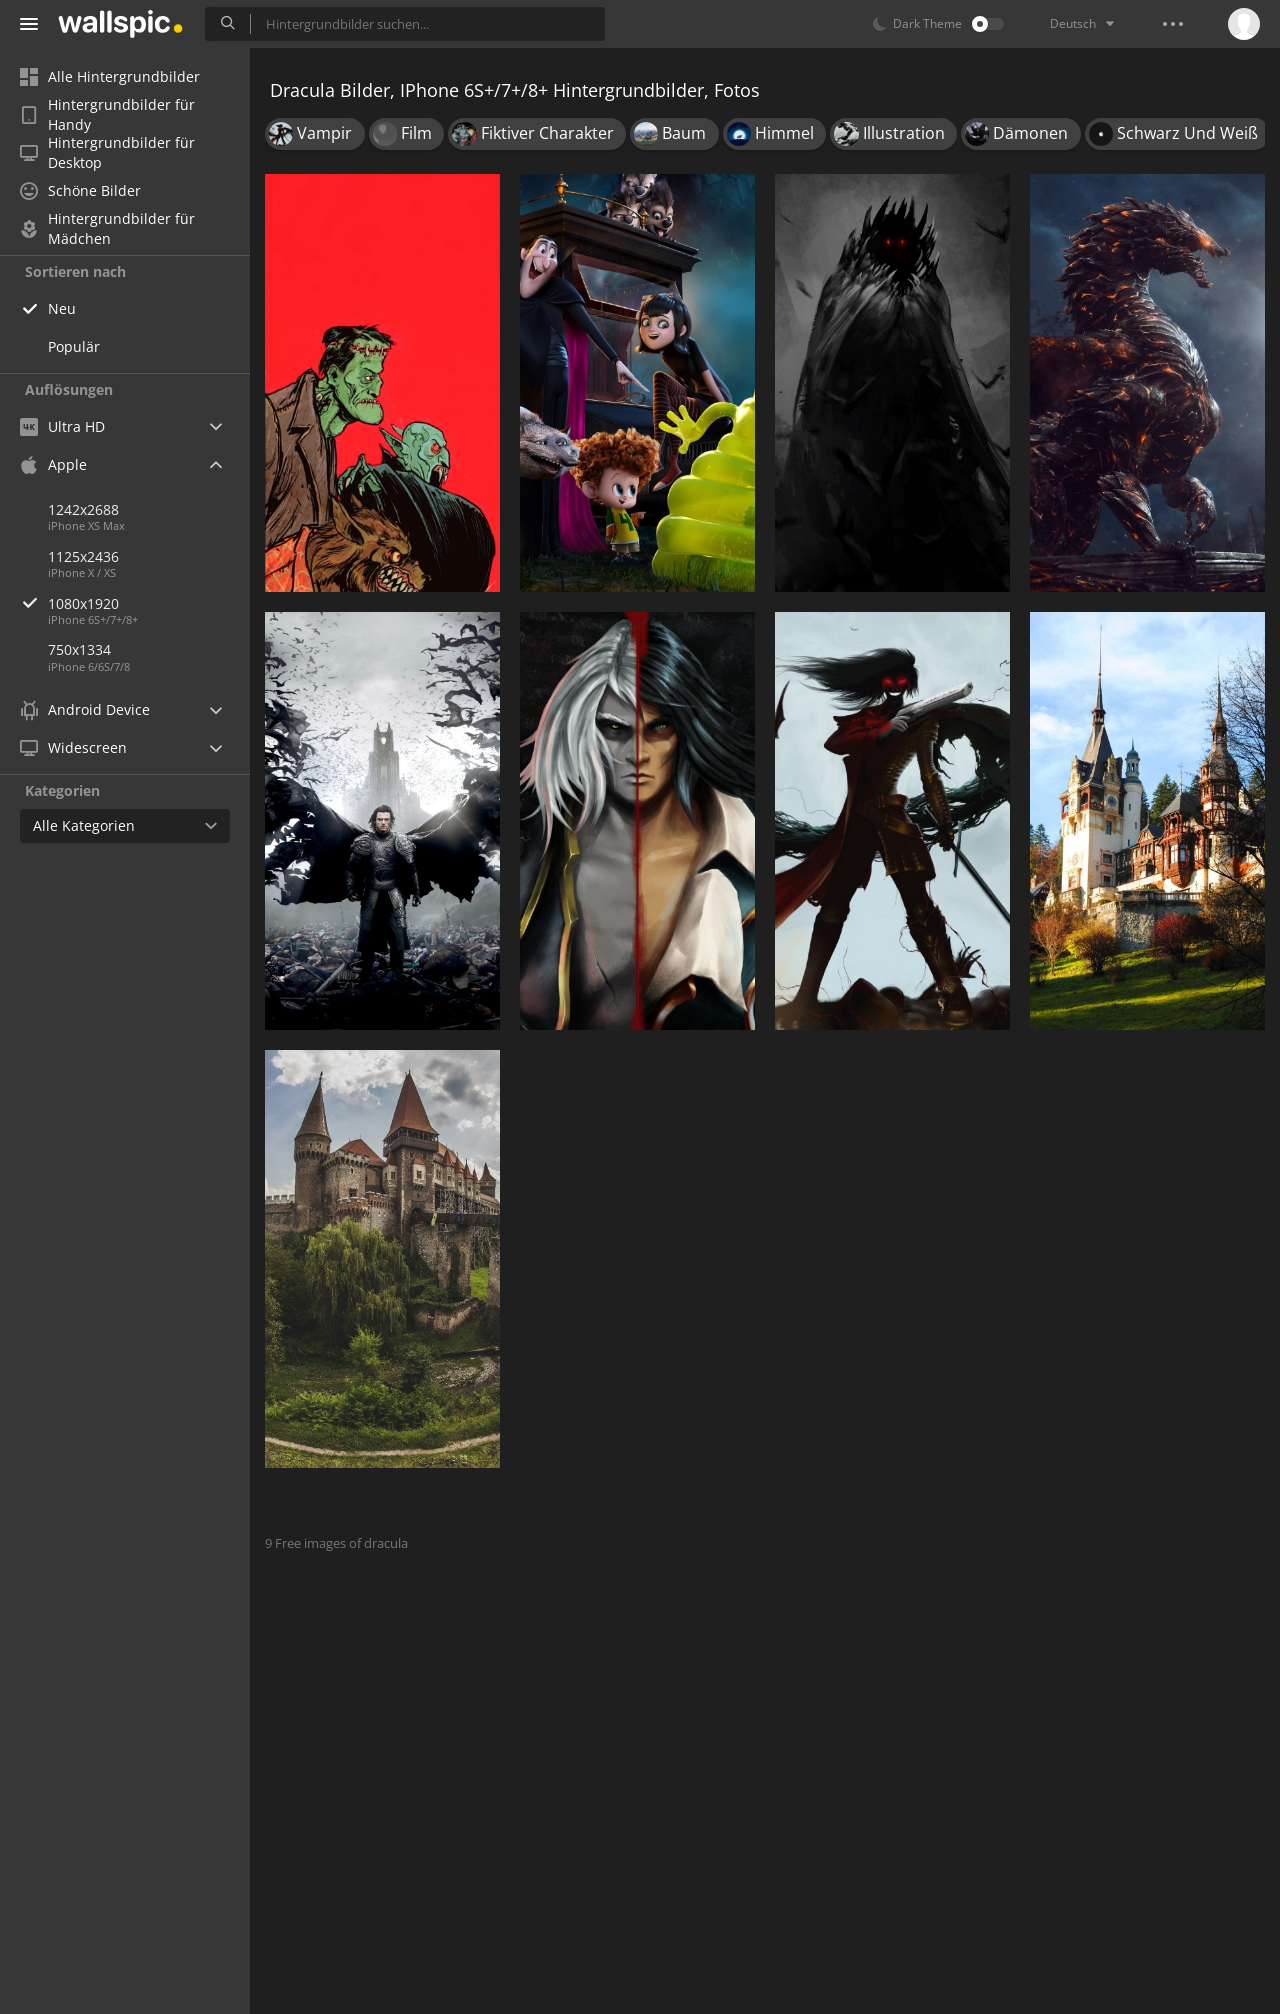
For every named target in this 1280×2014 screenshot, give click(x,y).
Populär (74, 346)
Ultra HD (62, 426)
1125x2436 (83, 556)
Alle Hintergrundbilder (110, 76)
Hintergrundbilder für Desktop (107, 153)
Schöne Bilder (80, 190)
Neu (62, 308)
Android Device (85, 710)
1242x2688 (83, 509)
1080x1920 (149, 603)
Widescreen (73, 747)
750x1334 (79, 649)
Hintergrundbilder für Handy (107, 115)
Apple (53, 464)
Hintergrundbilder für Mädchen (107, 229)
